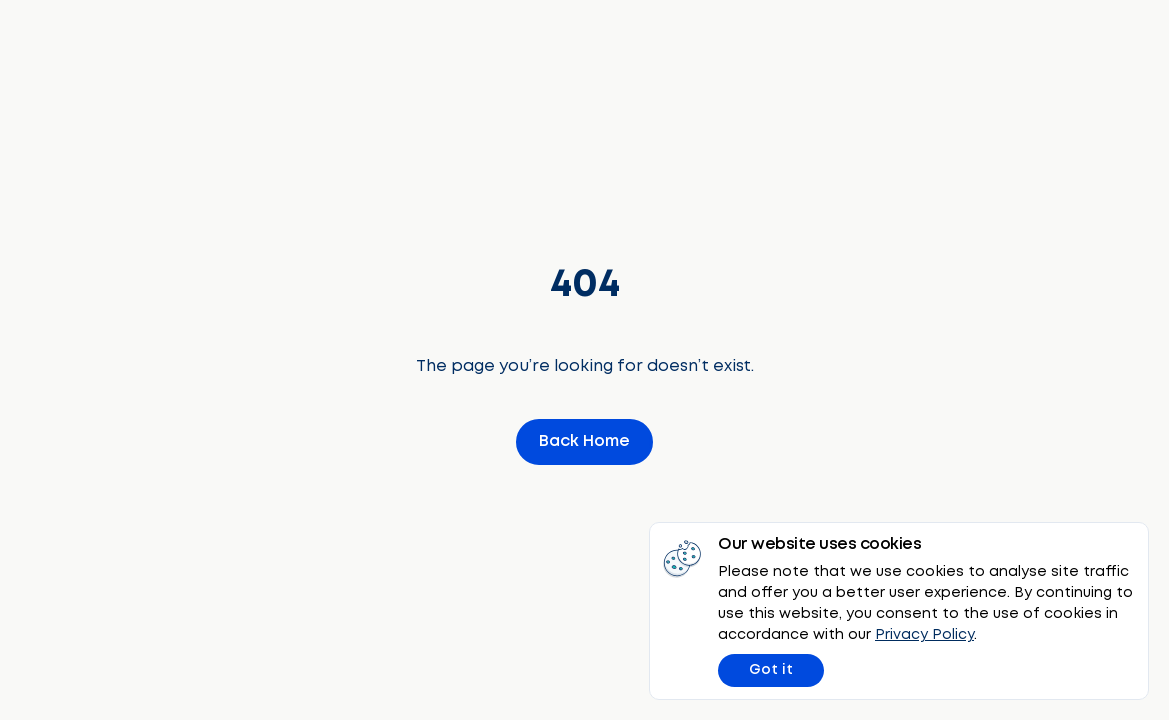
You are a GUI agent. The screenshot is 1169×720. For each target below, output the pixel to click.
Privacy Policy (924, 635)
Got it (771, 670)
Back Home (584, 441)
